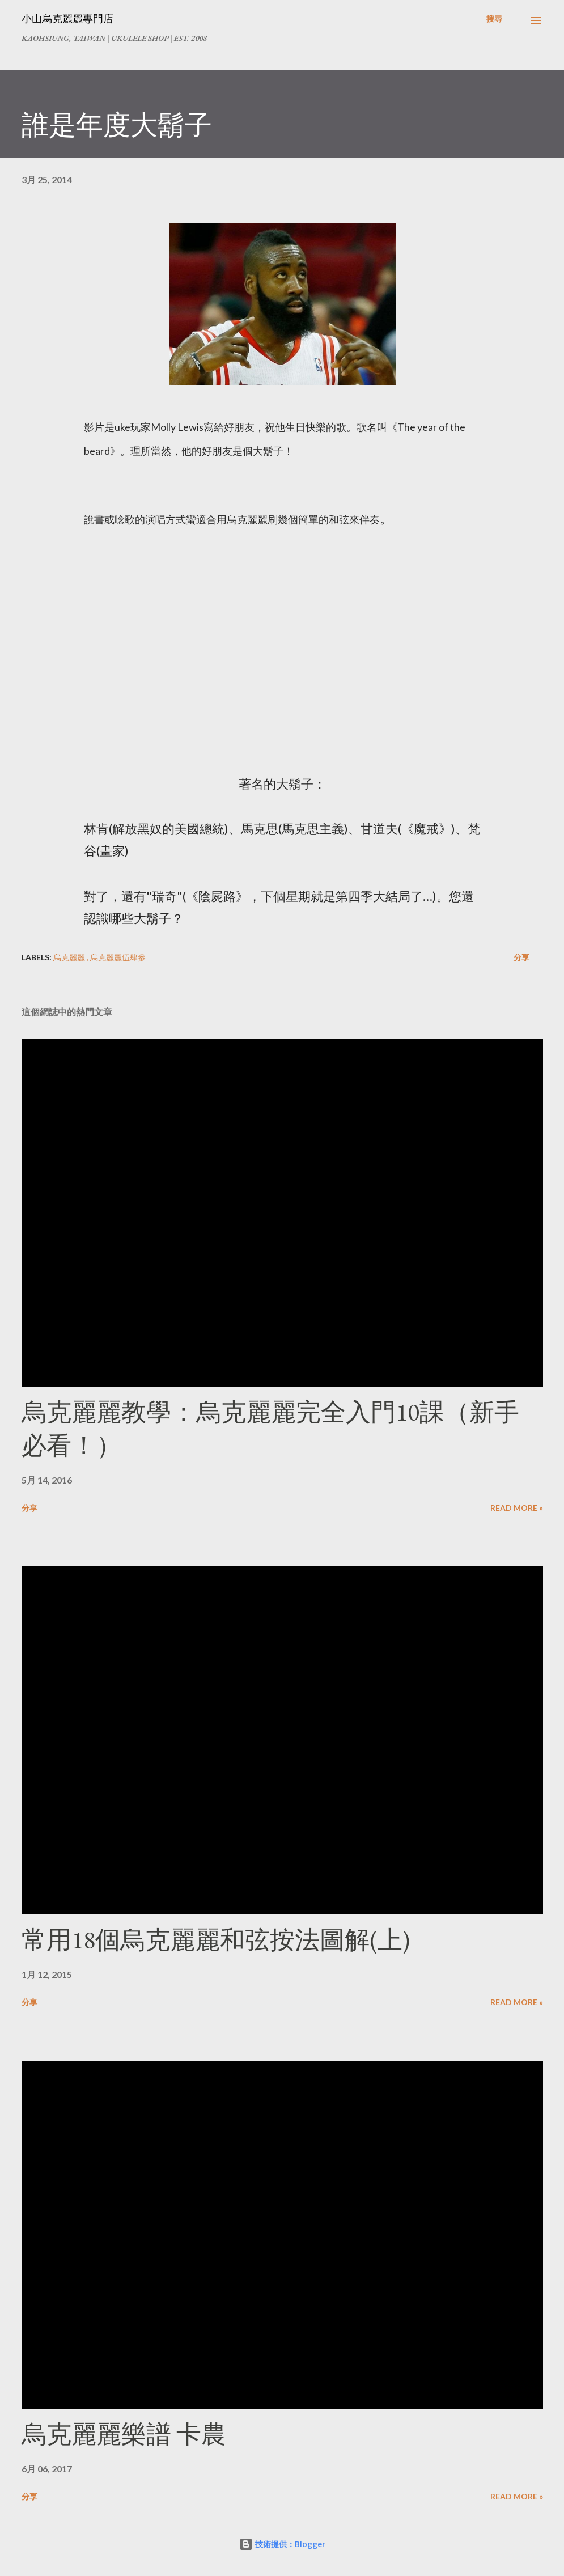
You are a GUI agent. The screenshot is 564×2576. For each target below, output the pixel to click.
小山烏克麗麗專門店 (67, 18)
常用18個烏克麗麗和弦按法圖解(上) (216, 1939)
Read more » (516, 1507)
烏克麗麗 (70, 957)
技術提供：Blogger (282, 2544)
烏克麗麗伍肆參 (118, 957)
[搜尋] (494, 19)
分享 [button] (521, 957)
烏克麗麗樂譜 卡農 (124, 2434)
